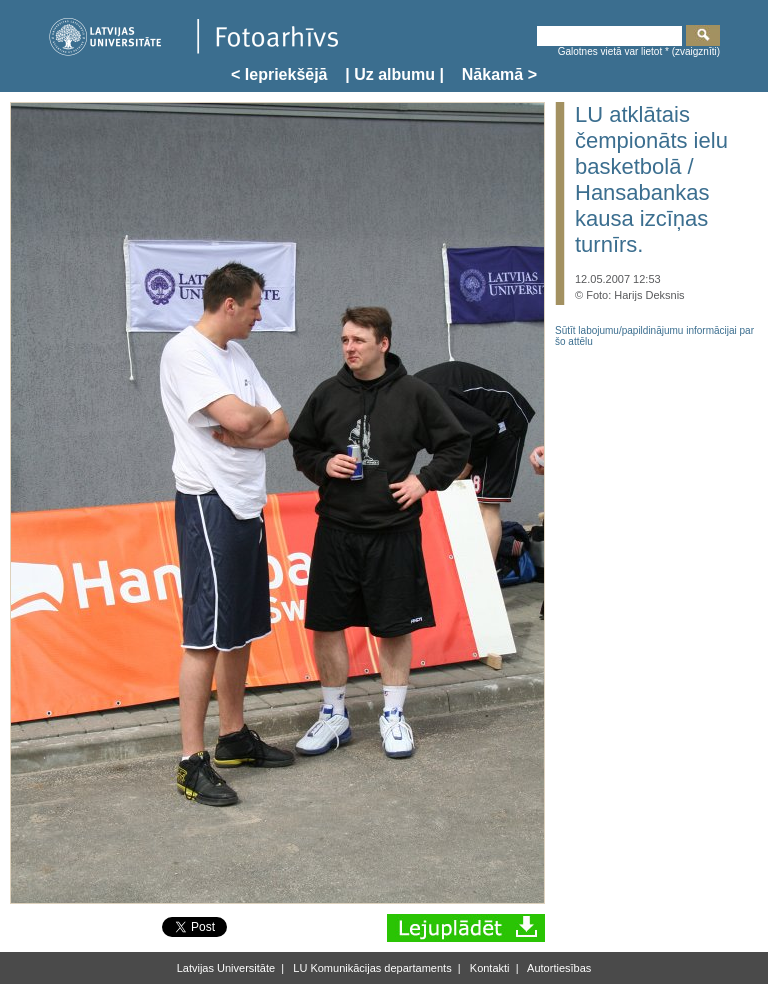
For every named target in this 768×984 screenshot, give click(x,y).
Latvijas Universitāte (226, 968)
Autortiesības (558, 968)
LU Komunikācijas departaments (370, 968)
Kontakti (488, 968)
